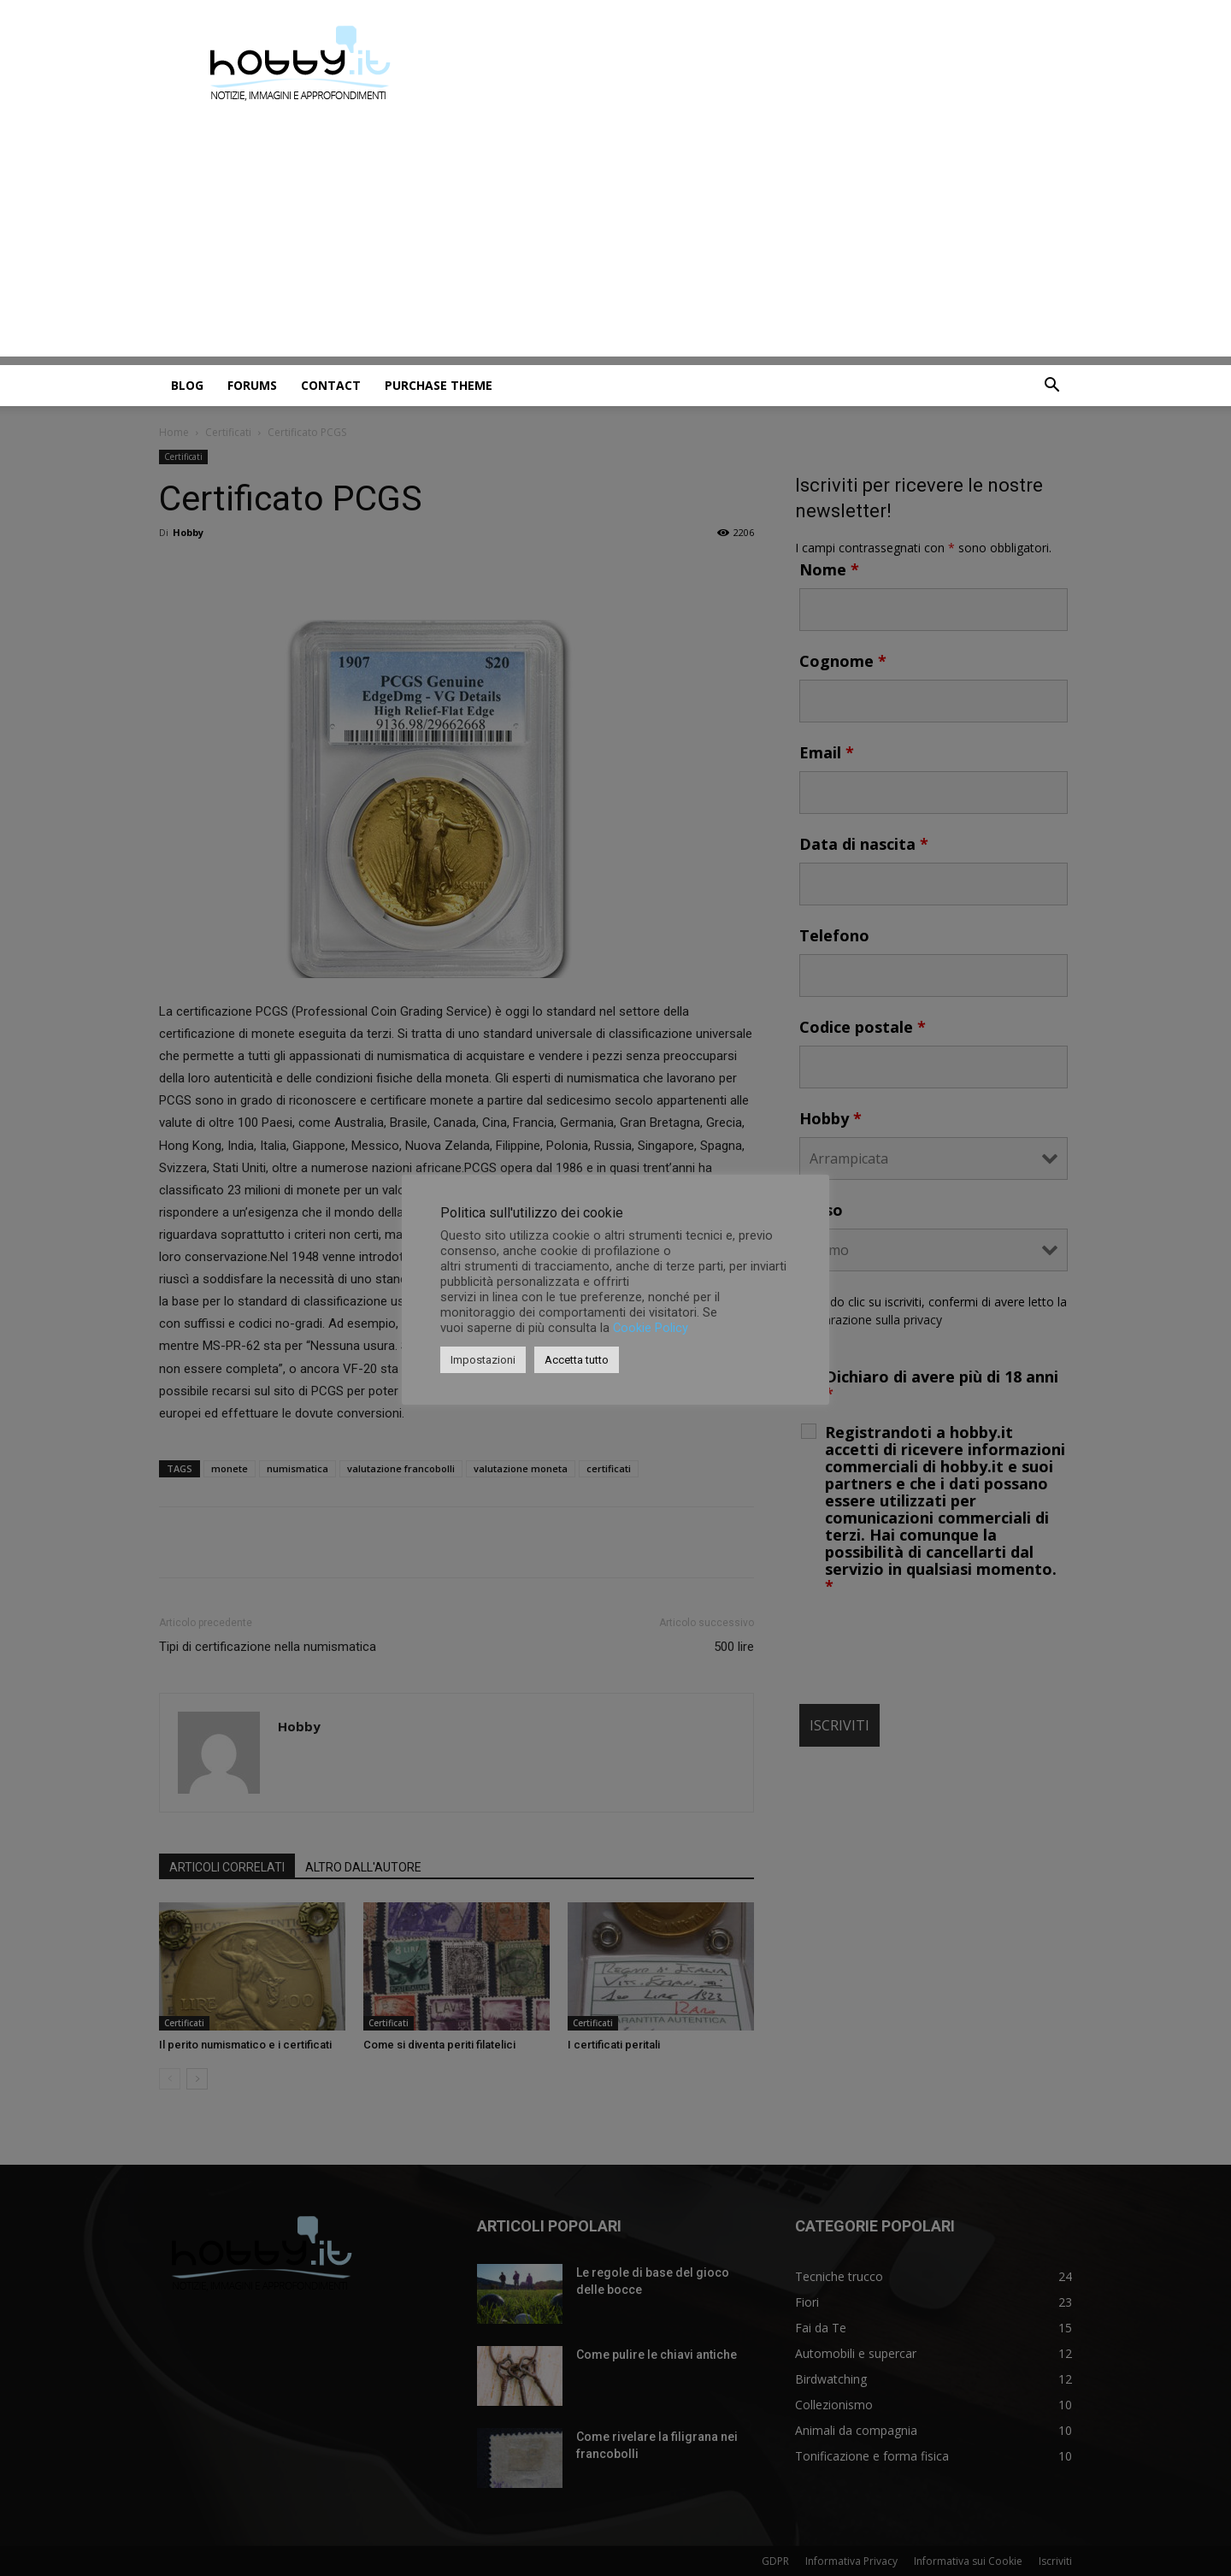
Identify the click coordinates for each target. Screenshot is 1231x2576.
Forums (252, 385)
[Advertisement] (615, 237)
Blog (187, 385)
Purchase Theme (438, 385)
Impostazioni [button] (483, 1359)
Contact (331, 385)
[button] (1051, 387)
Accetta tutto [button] (577, 1359)
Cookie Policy (650, 1327)
